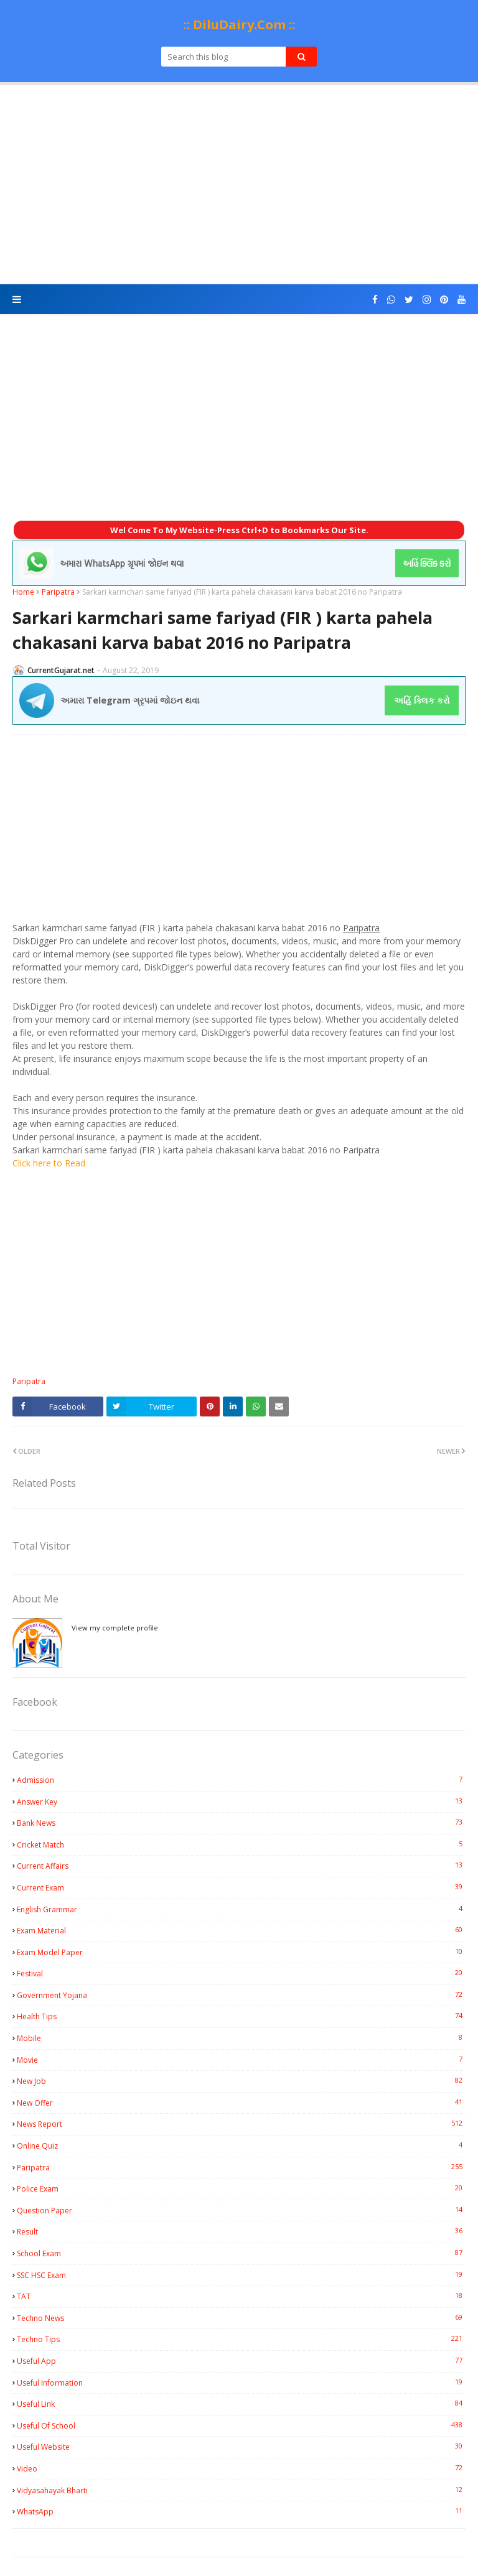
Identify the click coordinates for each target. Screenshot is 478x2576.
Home (23, 592)
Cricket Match (241, 1844)
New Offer (241, 2102)
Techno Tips (241, 2339)
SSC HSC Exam (241, 2275)
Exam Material (241, 1930)
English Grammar (241, 1909)
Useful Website (241, 2446)
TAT (241, 2296)
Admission (241, 1779)
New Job (241, 2080)
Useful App (241, 2360)
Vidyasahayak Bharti (241, 2490)
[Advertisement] (239, 185)
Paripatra (58, 592)
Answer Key (241, 1801)
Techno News (241, 2317)
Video (241, 2468)
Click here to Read (48, 1163)
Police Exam (241, 2188)
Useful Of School (241, 2425)
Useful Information (241, 2382)
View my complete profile (115, 1627)
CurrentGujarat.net (61, 670)
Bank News (241, 1822)
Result (241, 2231)
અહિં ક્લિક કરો (422, 700)
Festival (241, 1973)
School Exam (241, 2253)
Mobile (241, 2038)
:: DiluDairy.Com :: (239, 24)
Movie (241, 2059)
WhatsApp (241, 2511)
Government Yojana (241, 1995)
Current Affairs (241, 1865)
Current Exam (241, 1887)
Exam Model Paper (241, 1952)
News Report (241, 2123)
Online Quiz (241, 2145)
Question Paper (241, 2210)
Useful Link (241, 2403)
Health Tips (241, 2016)
